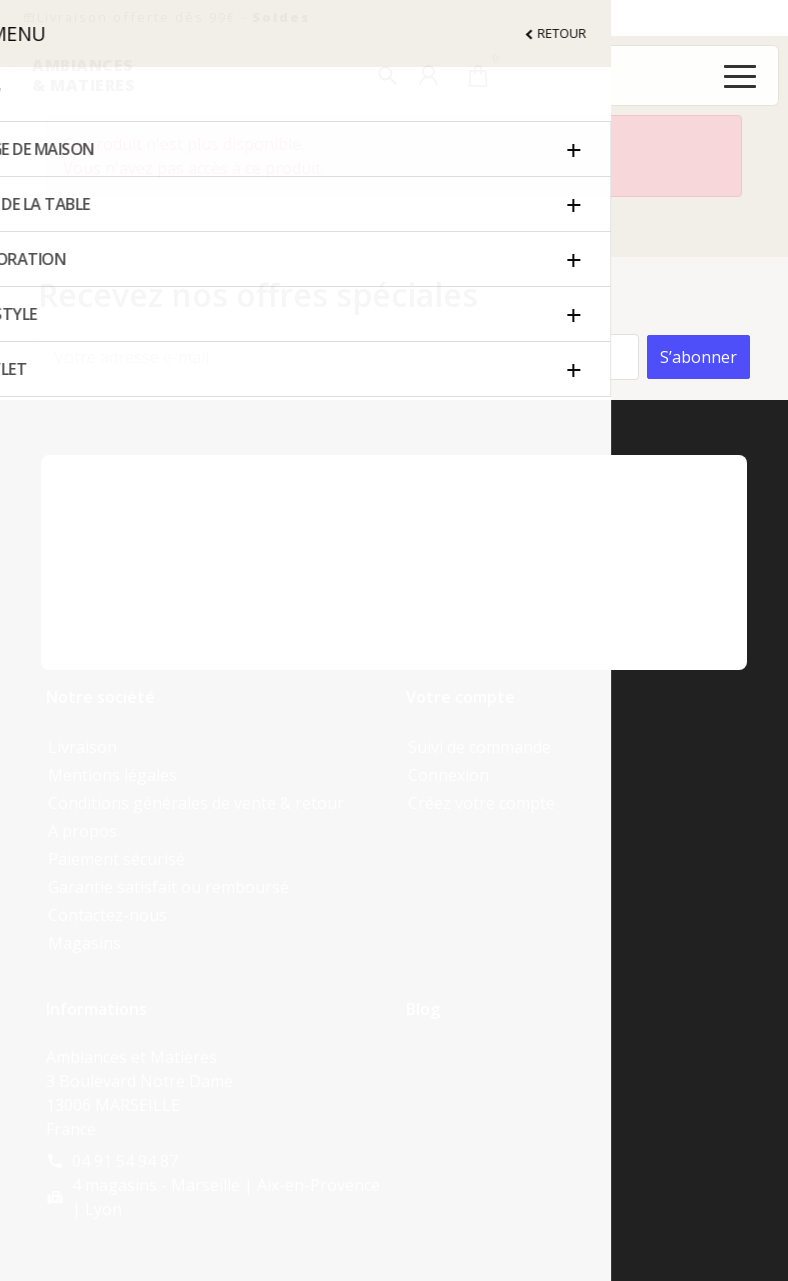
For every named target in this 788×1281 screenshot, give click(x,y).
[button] (388, 76)
